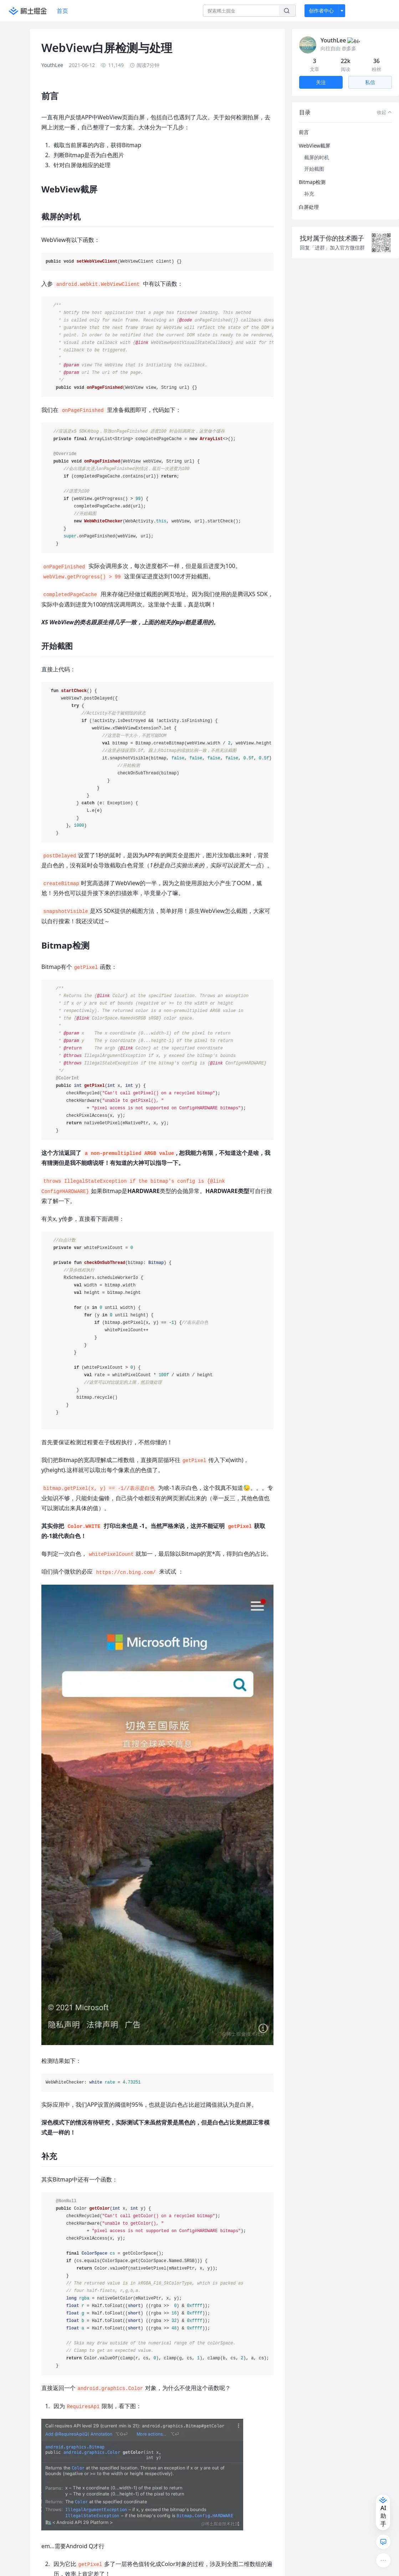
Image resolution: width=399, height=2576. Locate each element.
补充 (309, 185)
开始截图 (314, 160)
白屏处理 (309, 198)
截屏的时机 (316, 148)
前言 (304, 123)
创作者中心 (321, 10)
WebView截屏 (314, 137)
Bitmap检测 (312, 173)
